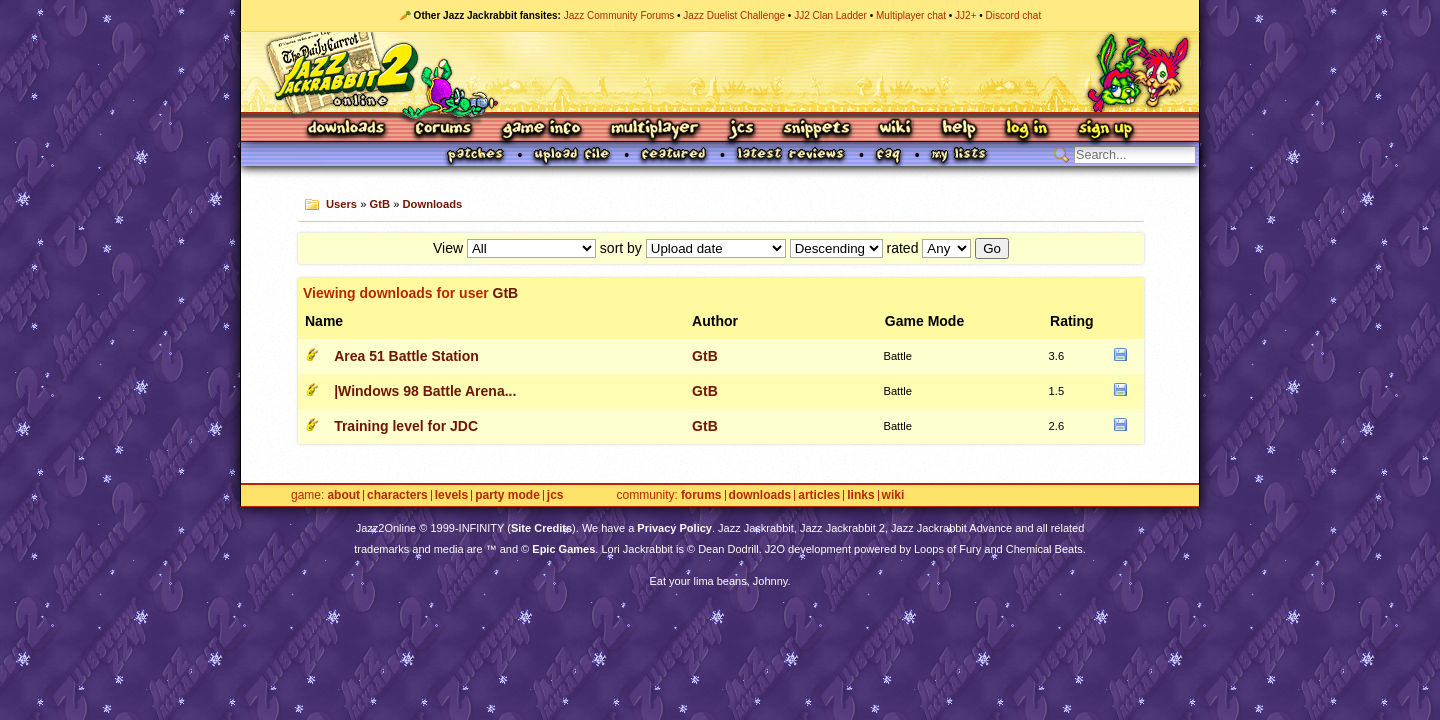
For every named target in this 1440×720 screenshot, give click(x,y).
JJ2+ (965, 15)
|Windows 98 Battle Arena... (425, 391)
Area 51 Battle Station (406, 356)
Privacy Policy (674, 528)
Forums (444, 129)
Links (860, 495)
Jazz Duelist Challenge (734, 15)
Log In (1027, 129)
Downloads (347, 129)
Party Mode (507, 495)
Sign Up (1105, 129)
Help (959, 129)
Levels (451, 495)
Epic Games (563, 549)
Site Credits (541, 528)
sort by (621, 248)
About (343, 495)
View (448, 248)
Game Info (541, 129)
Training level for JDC (406, 426)
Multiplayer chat (911, 15)
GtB (380, 204)
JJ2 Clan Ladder (830, 15)
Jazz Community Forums (619, 15)
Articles (819, 495)
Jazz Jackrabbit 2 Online (719, 72)
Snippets (817, 129)
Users (341, 204)
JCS (741, 129)
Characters (397, 495)
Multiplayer (654, 129)
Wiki (896, 129)
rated (903, 248)
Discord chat (1014, 15)
